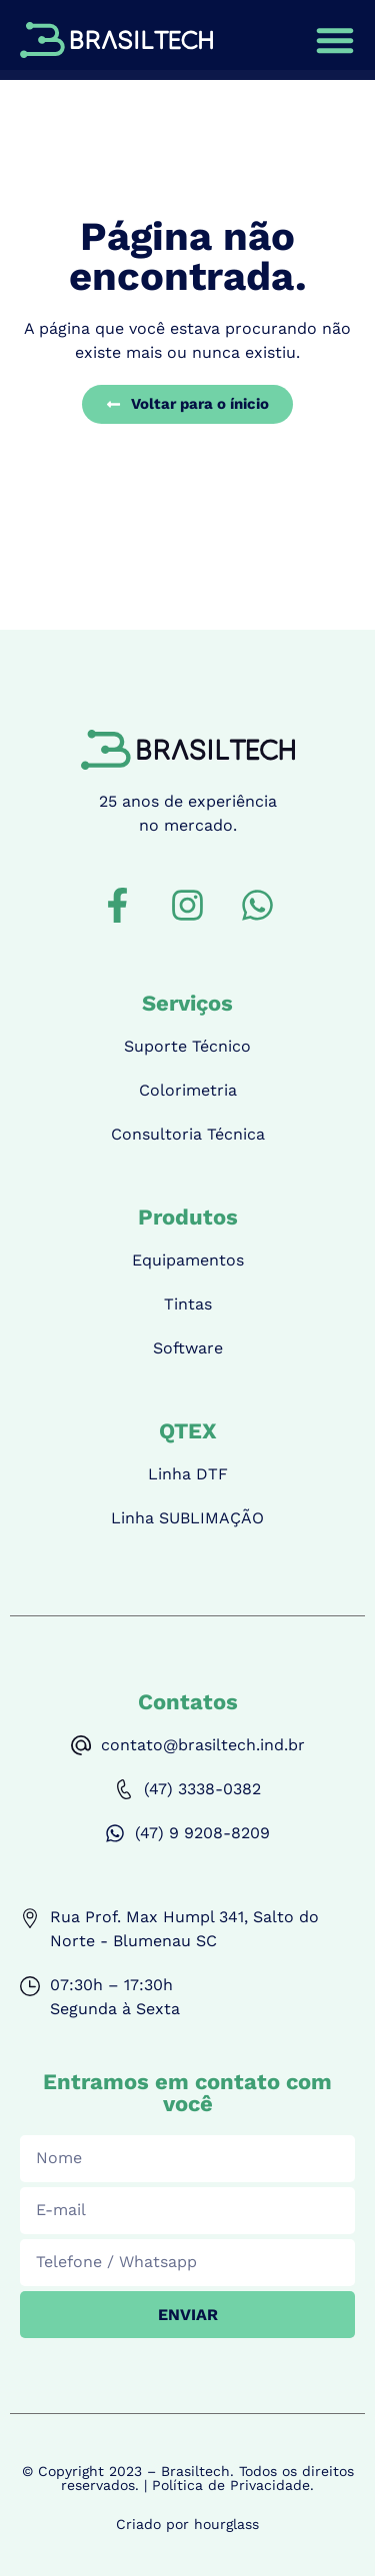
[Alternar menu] (335, 40)
